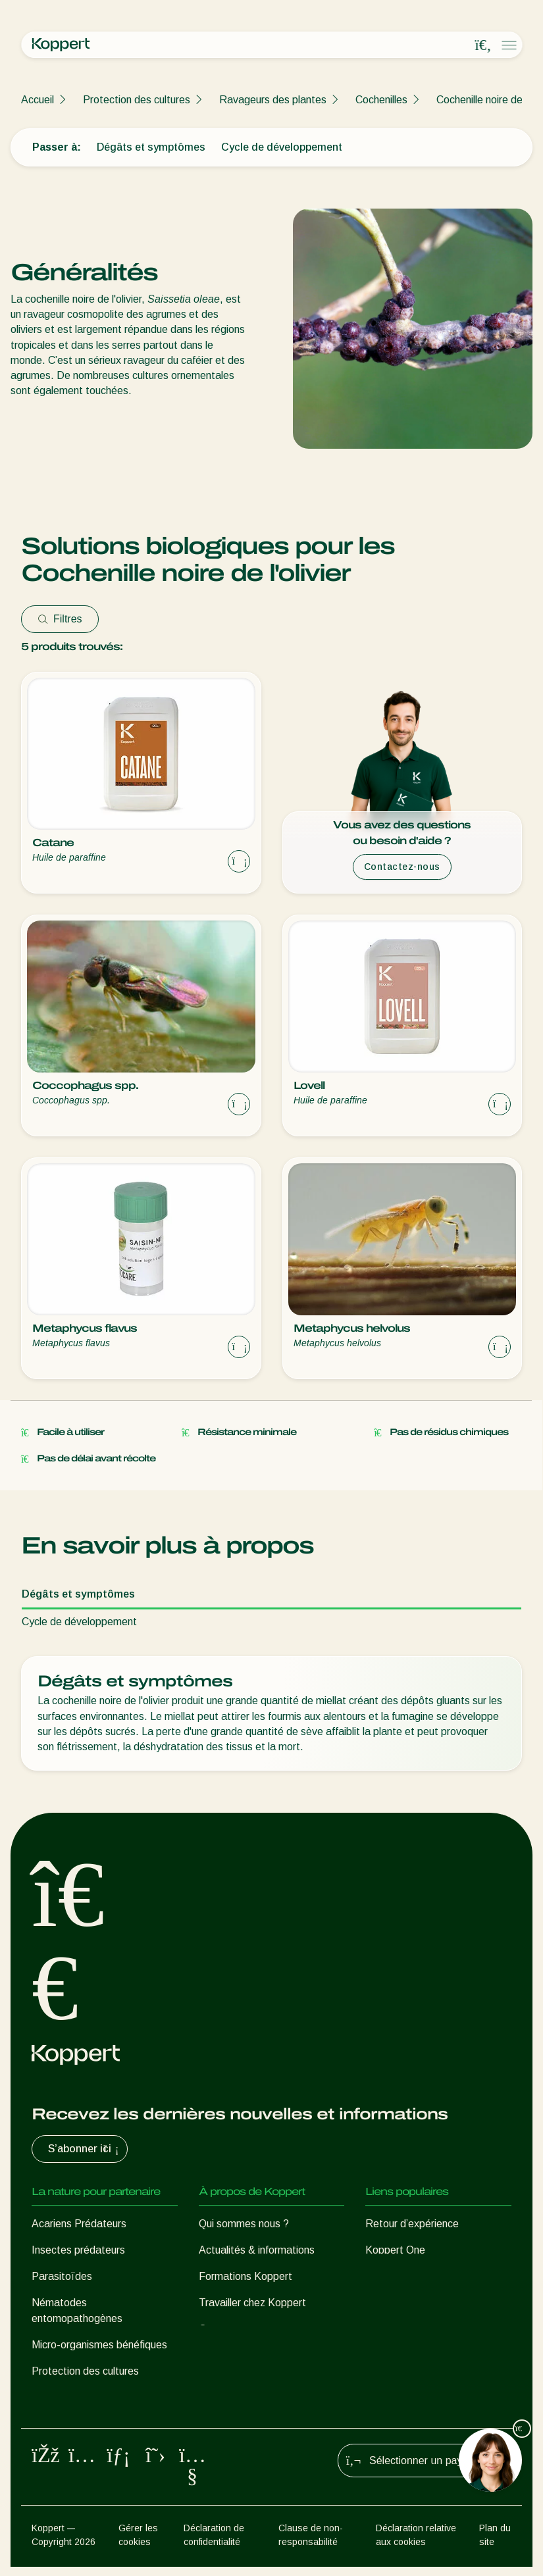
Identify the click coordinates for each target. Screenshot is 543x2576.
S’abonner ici (85, 2148)
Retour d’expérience (412, 2223)
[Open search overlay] (483, 45)
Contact (217, 2329)
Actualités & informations (257, 2250)
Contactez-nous (402, 866)
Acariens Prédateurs (79, 2223)
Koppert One (395, 2250)
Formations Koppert (245, 2276)
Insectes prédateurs (78, 2250)
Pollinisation (59, 2397)
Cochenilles (381, 99)
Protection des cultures (136, 99)
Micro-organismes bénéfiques (99, 2344)
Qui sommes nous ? (244, 2223)
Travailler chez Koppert (252, 2302)
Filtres (60, 618)
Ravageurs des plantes (272, 99)
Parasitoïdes (62, 2276)
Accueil (37, 99)
